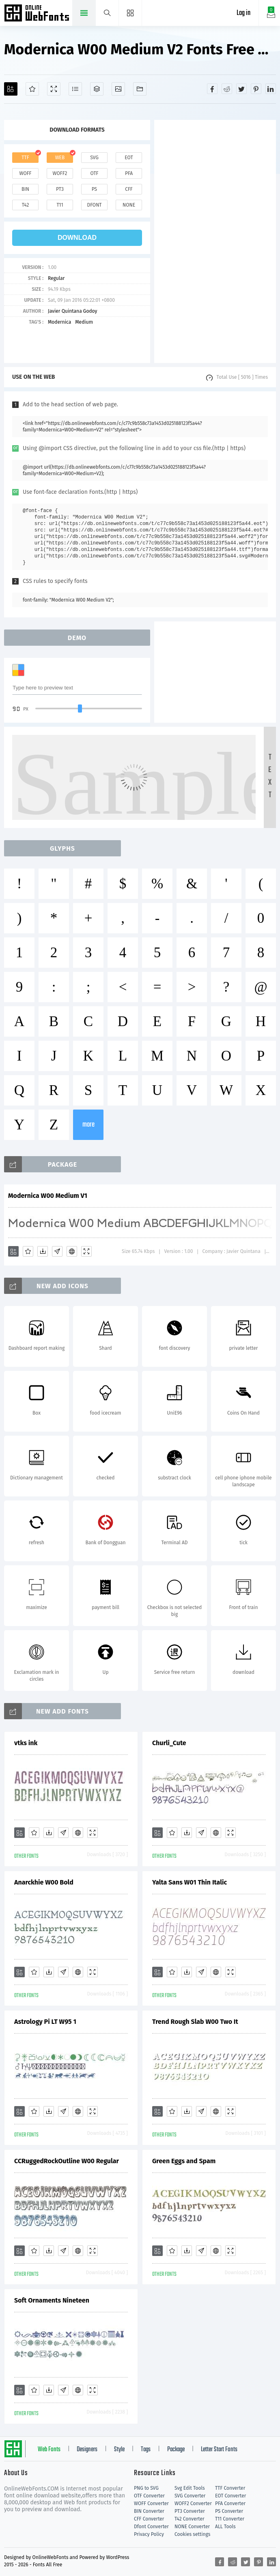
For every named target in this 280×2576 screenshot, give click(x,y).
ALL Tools (225, 2526)
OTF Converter (149, 2496)
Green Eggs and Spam (183, 2161)
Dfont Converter (151, 2526)
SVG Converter (189, 2496)
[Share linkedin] (270, 88)
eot (129, 157)
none (129, 205)
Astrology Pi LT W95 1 (45, 2021)
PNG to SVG (146, 2488)
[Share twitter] (241, 88)
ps (94, 189)
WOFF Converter (151, 2503)
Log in (243, 13)
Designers (87, 2449)
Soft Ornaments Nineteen (51, 2300)
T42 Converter (189, 2519)
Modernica (59, 322)
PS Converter (229, 2511)
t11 (59, 205)
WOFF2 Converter (193, 2503)
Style (119, 2449)
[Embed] (72, 1251)
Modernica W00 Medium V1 (47, 1195)
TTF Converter (230, 2488)
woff (25, 173)
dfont (94, 205)
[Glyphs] (75, 89)
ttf (25, 157)
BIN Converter (149, 2511)
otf (94, 173)
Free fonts (37, 14)
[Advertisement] (215, 241)
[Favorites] (32, 89)
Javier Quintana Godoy (72, 311)
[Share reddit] (227, 88)
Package (176, 2449)
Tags (146, 2449)
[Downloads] (42, 1251)
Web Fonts (49, 2449)
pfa (129, 173)
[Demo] (53, 89)
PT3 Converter (189, 2511)
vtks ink (25, 1743)
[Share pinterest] (256, 88)
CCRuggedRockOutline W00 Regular (66, 2161)
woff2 (60, 173)
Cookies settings (192, 2534)
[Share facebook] (212, 88)
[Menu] (130, 13)
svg (94, 157)
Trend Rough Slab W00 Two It (195, 2021)
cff (129, 189)
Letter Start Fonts (219, 2449)
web (60, 157)
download (77, 237)
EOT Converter (230, 2496)
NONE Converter (192, 2526)
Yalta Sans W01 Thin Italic (189, 1882)
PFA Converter (230, 2503)
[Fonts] (139, 89)
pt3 (60, 189)
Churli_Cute (169, 1743)
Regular (56, 278)
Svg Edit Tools (189, 2488)
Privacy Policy (149, 2534)
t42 (25, 205)
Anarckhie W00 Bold (43, 1882)
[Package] (96, 89)
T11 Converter (229, 2519)
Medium (84, 322)
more (88, 1125)
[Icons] (118, 89)
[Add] (10, 89)
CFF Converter (149, 2519)
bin (25, 189)
